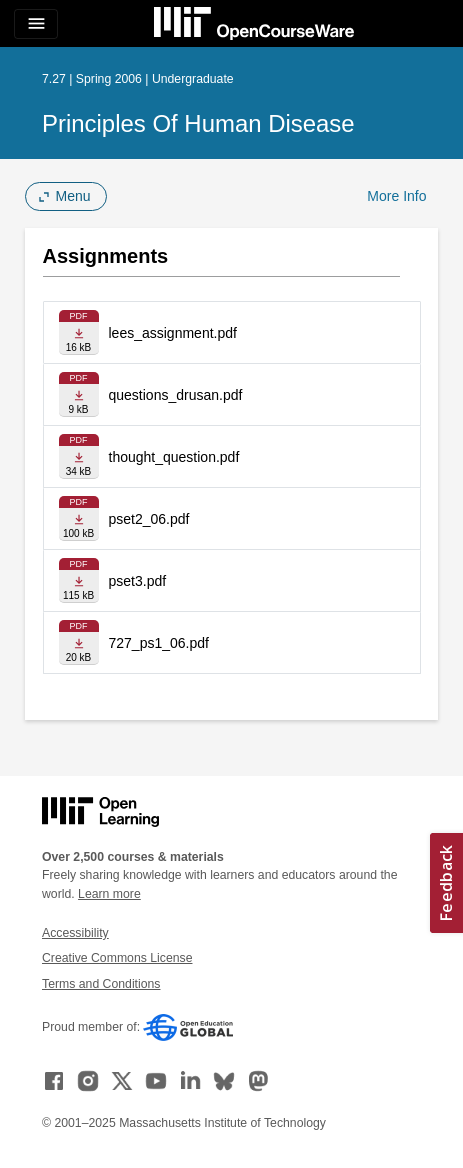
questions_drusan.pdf (176, 395)
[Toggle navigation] (36, 24)
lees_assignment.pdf (173, 333)
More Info (396, 196)
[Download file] (79, 332)
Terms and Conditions (101, 984)
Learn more (109, 894)
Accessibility (75, 933)
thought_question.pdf (174, 457)
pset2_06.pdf (149, 519)
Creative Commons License (117, 958)
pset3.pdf (138, 581)
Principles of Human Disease (198, 123)
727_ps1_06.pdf (159, 643)
